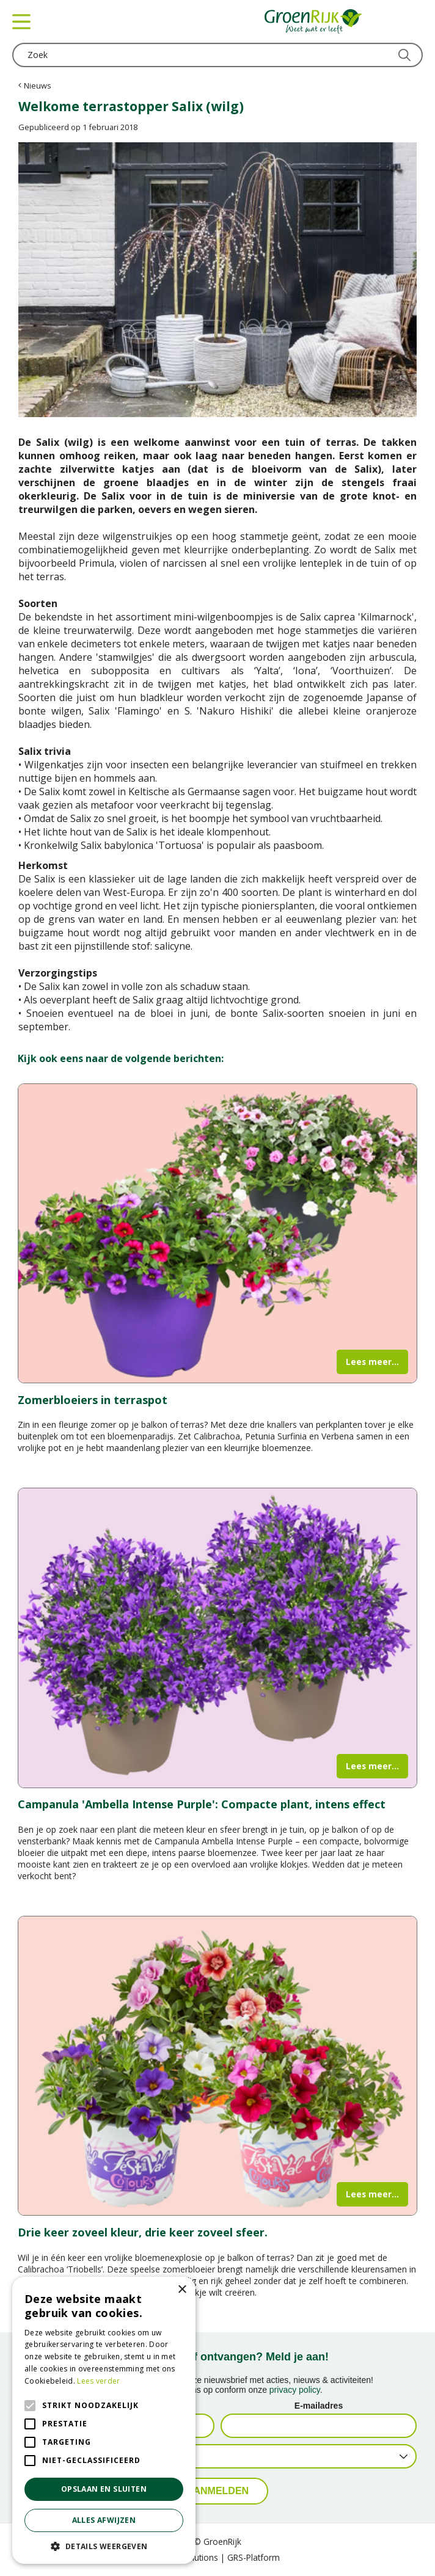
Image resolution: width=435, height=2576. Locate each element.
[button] (103, 2546)
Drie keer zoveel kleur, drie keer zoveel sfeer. (143, 2232)
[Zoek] (217, 55)
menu (21, 21)
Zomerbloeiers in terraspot (92, 1399)
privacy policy (294, 2390)
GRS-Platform (253, 2557)
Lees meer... (372, 1361)
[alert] (104, 2420)
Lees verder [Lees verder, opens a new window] (98, 2381)
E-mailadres (318, 2405)
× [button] (181, 2289)
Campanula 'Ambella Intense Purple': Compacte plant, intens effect (202, 1804)
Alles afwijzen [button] (104, 2520)
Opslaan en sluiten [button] (104, 2489)
